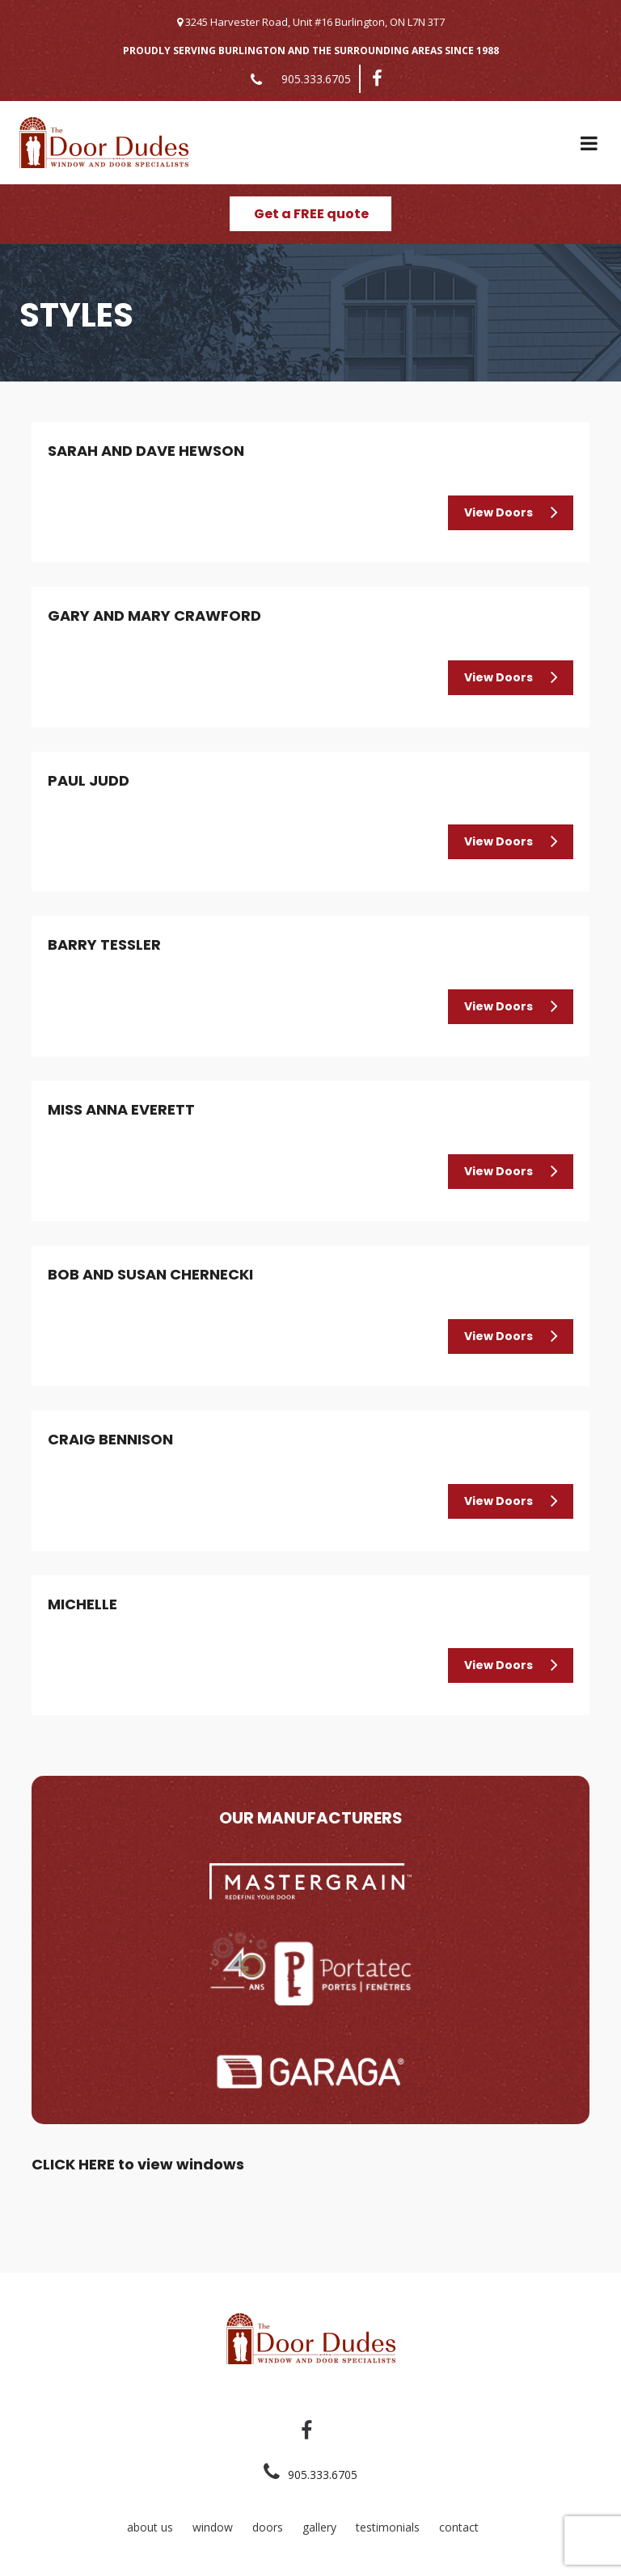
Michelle (82, 1604)
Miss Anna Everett (121, 1109)
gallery (319, 2527)
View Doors (498, 512)
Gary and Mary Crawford (154, 615)
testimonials (388, 2527)
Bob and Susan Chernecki (150, 1274)
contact (459, 2527)
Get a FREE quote (311, 213)
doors (267, 2527)
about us (150, 2527)
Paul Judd (88, 780)
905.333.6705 (316, 78)
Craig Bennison (110, 1439)
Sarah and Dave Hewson (146, 451)
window (212, 2527)
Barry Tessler (104, 944)
